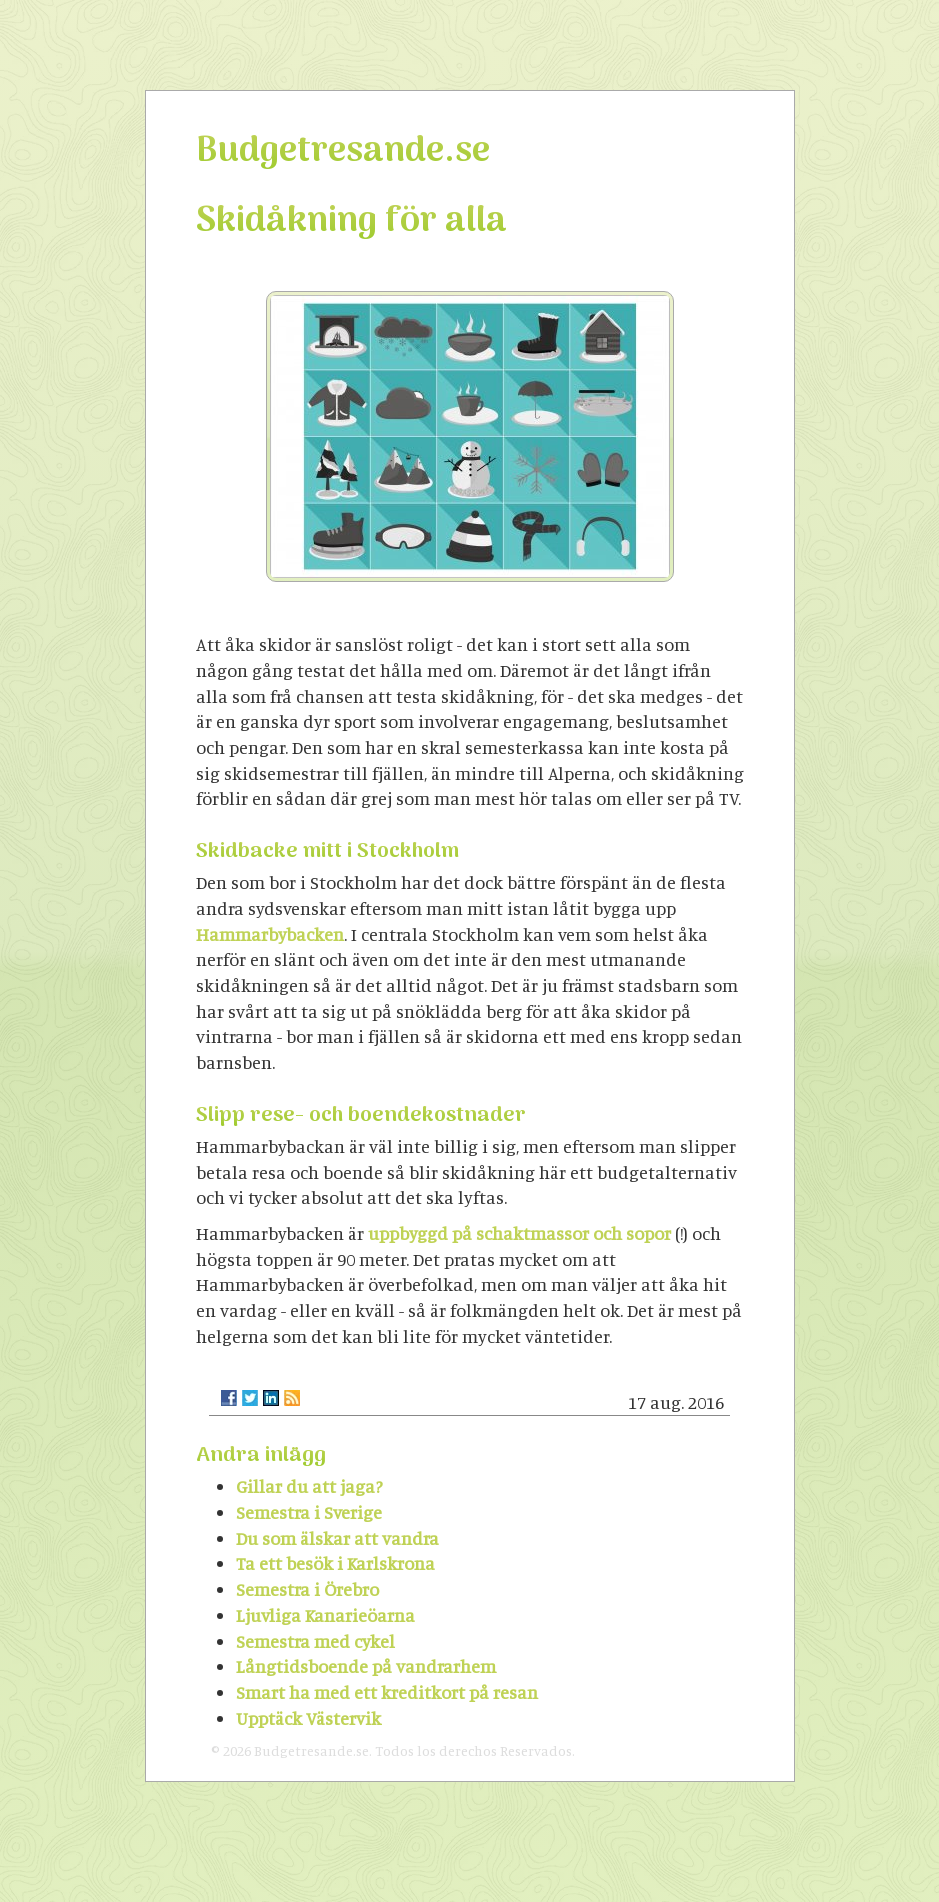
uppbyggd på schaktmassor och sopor (519, 1233)
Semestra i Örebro (307, 1589)
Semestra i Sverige (309, 1512)
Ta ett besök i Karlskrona (335, 1563)
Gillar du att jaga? (309, 1486)
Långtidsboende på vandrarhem (366, 1666)
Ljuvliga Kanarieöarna (325, 1615)
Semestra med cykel (315, 1641)
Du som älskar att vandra (337, 1538)
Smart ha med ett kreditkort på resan (387, 1692)
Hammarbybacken (270, 934)
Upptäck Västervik (308, 1718)
